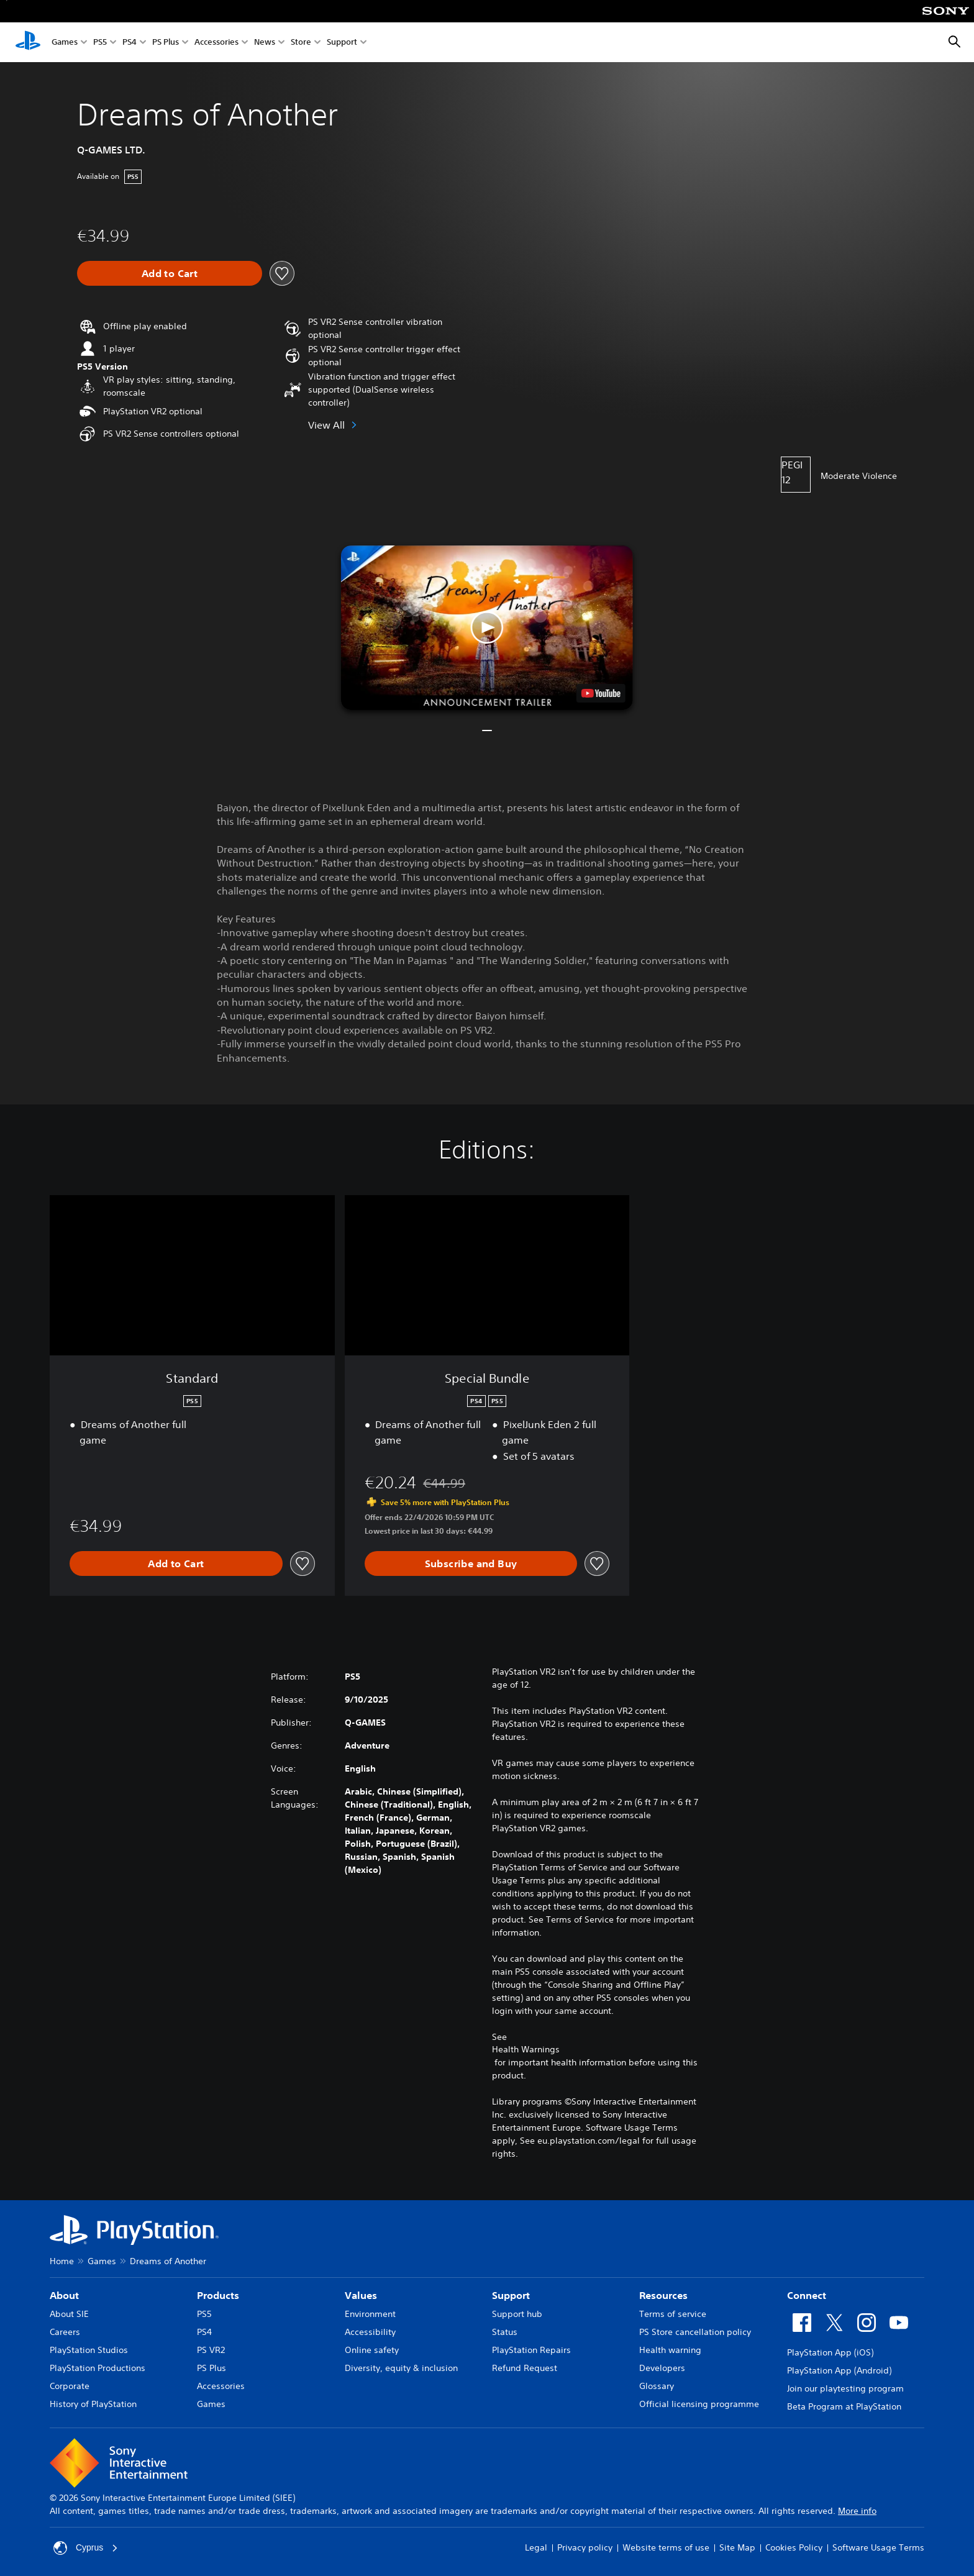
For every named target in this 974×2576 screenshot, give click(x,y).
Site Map (737, 2547)
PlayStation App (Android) (839, 2370)
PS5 (100, 42)
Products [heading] (218, 2295)
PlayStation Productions (97, 2367)
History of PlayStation (93, 2404)
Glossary (656, 2386)
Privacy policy (584, 2547)
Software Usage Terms (878, 2547)
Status (504, 2331)
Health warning (670, 2349)
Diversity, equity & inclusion (401, 2367)
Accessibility (370, 2331)
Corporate (69, 2386)
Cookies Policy (793, 2547)
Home (62, 2261)
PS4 (129, 42)
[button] (487, 627)
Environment (370, 2313)
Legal (536, 2547)
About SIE (69, 2313)
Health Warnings (526, 2049)
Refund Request (524, 2367)
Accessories (216, 42)
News (264, 42)
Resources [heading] (663, 2295)
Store (301, 42)
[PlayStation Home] (27, 42)
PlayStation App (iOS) (830, 2352)
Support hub (517, 2313)
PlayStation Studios (89, 2349)
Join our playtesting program (845, 2388)
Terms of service (672, 2313)
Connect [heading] (806, 2295)
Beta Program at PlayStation (844, 2406)
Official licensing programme (699, 2404)
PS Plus (165, 42)
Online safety (372, 2349)
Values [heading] (361, 2295)
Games (65, 42)
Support (342, 42)
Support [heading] (511, 2295)
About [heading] (64, 2295)
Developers (662, 2367)
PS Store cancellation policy (695, 2331)
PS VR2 (211, 2349)
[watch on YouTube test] (601, 693)
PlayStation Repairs (531, 2349)
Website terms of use (665, 2547)
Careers (65, 2331)
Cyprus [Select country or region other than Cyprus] (86, 2548)
